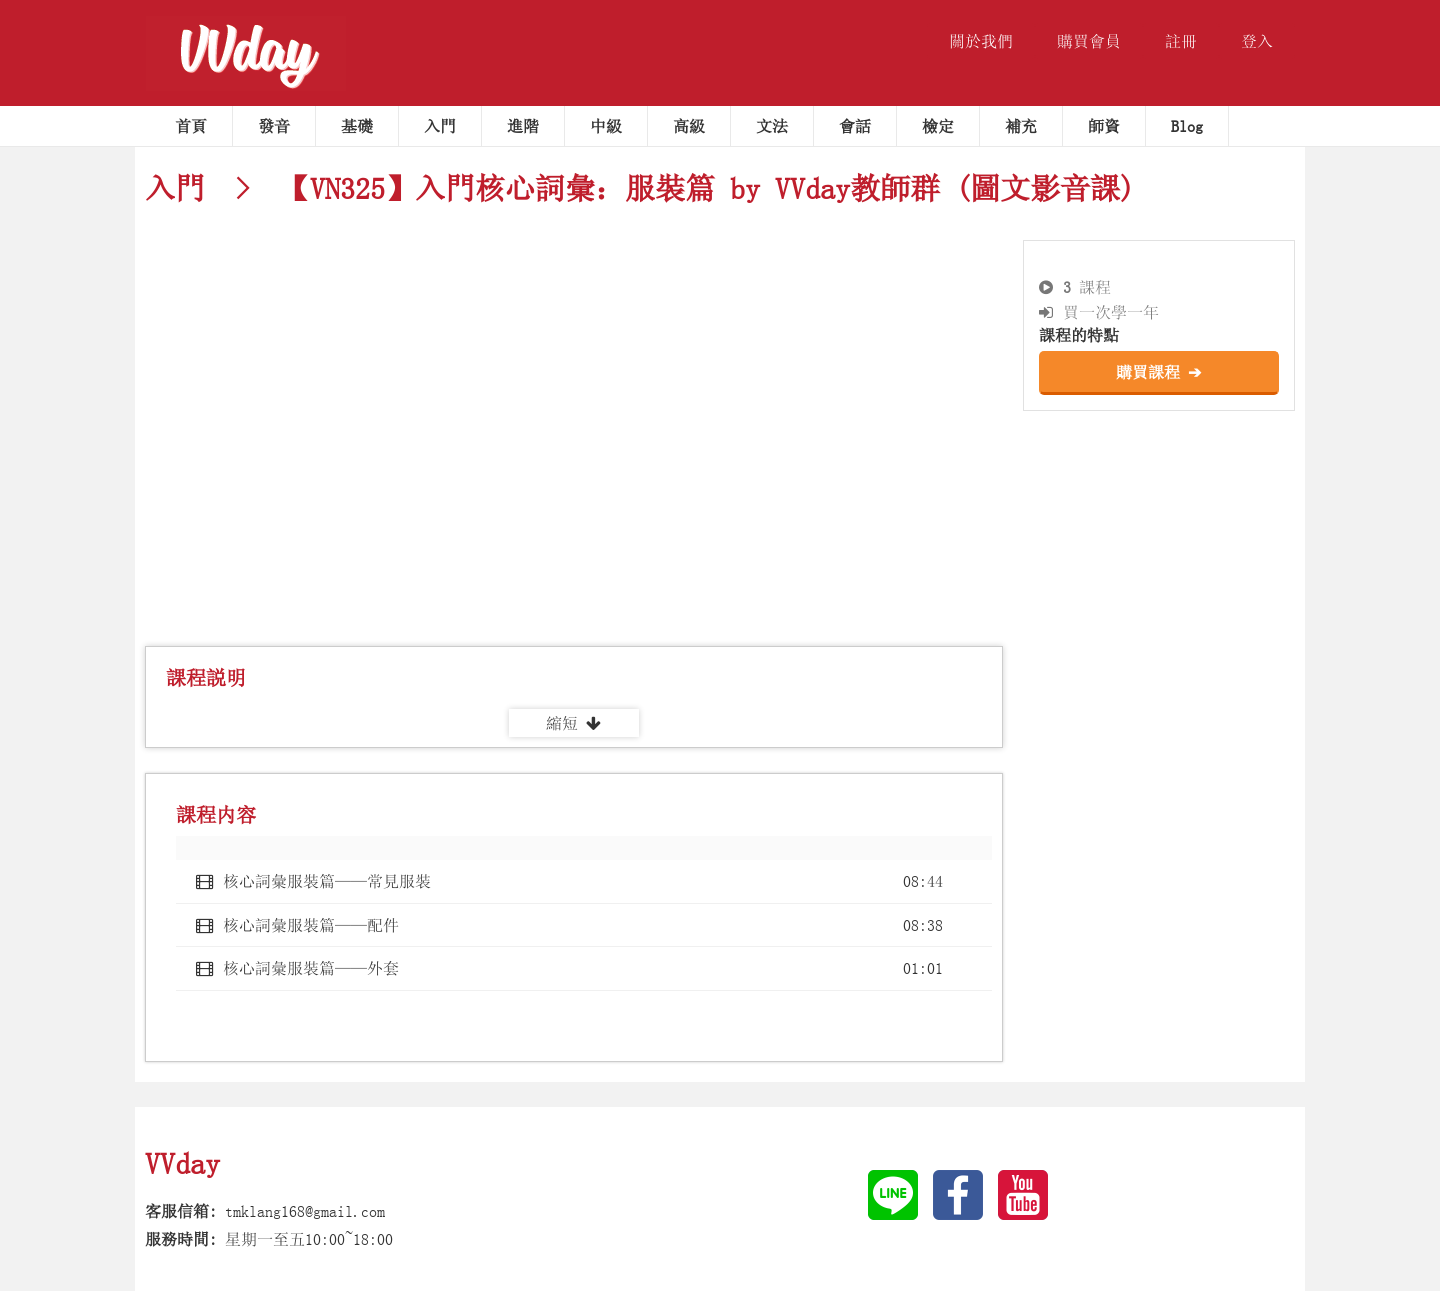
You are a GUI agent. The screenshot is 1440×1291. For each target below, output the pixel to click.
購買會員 (1089, 41)
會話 (855, 126)
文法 (772, 126)
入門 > (205, 188)
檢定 (938, 126)
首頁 (191, 126)
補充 (1021, 126)
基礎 (357, 126)
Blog (1187, 126)
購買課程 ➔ (1158, 372)
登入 (1257, 41)
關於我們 (981, 41)
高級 (689, 126)
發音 (274, 126)
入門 (440, 126)
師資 (1104, 126)
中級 (606, 126)
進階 (523, 126)
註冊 (1181, 41)
